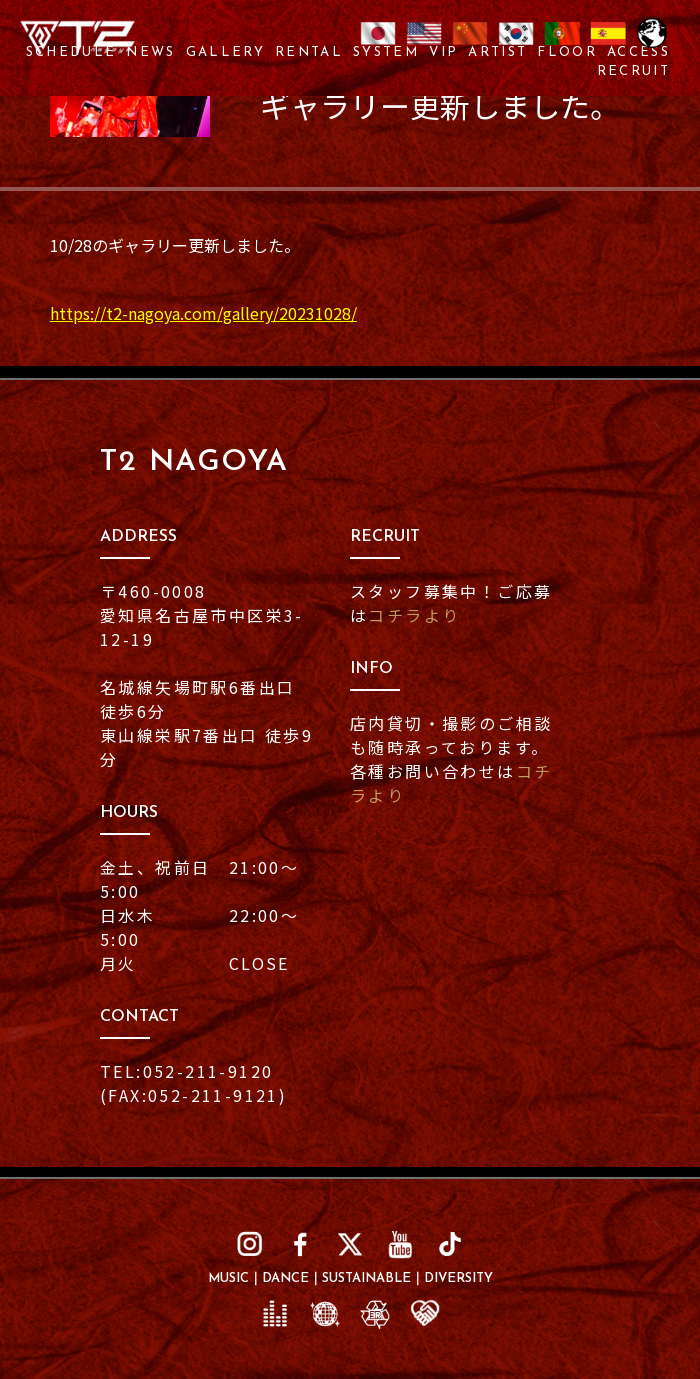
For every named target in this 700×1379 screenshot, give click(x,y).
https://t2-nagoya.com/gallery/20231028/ (203, 313)
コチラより (414, 615)
